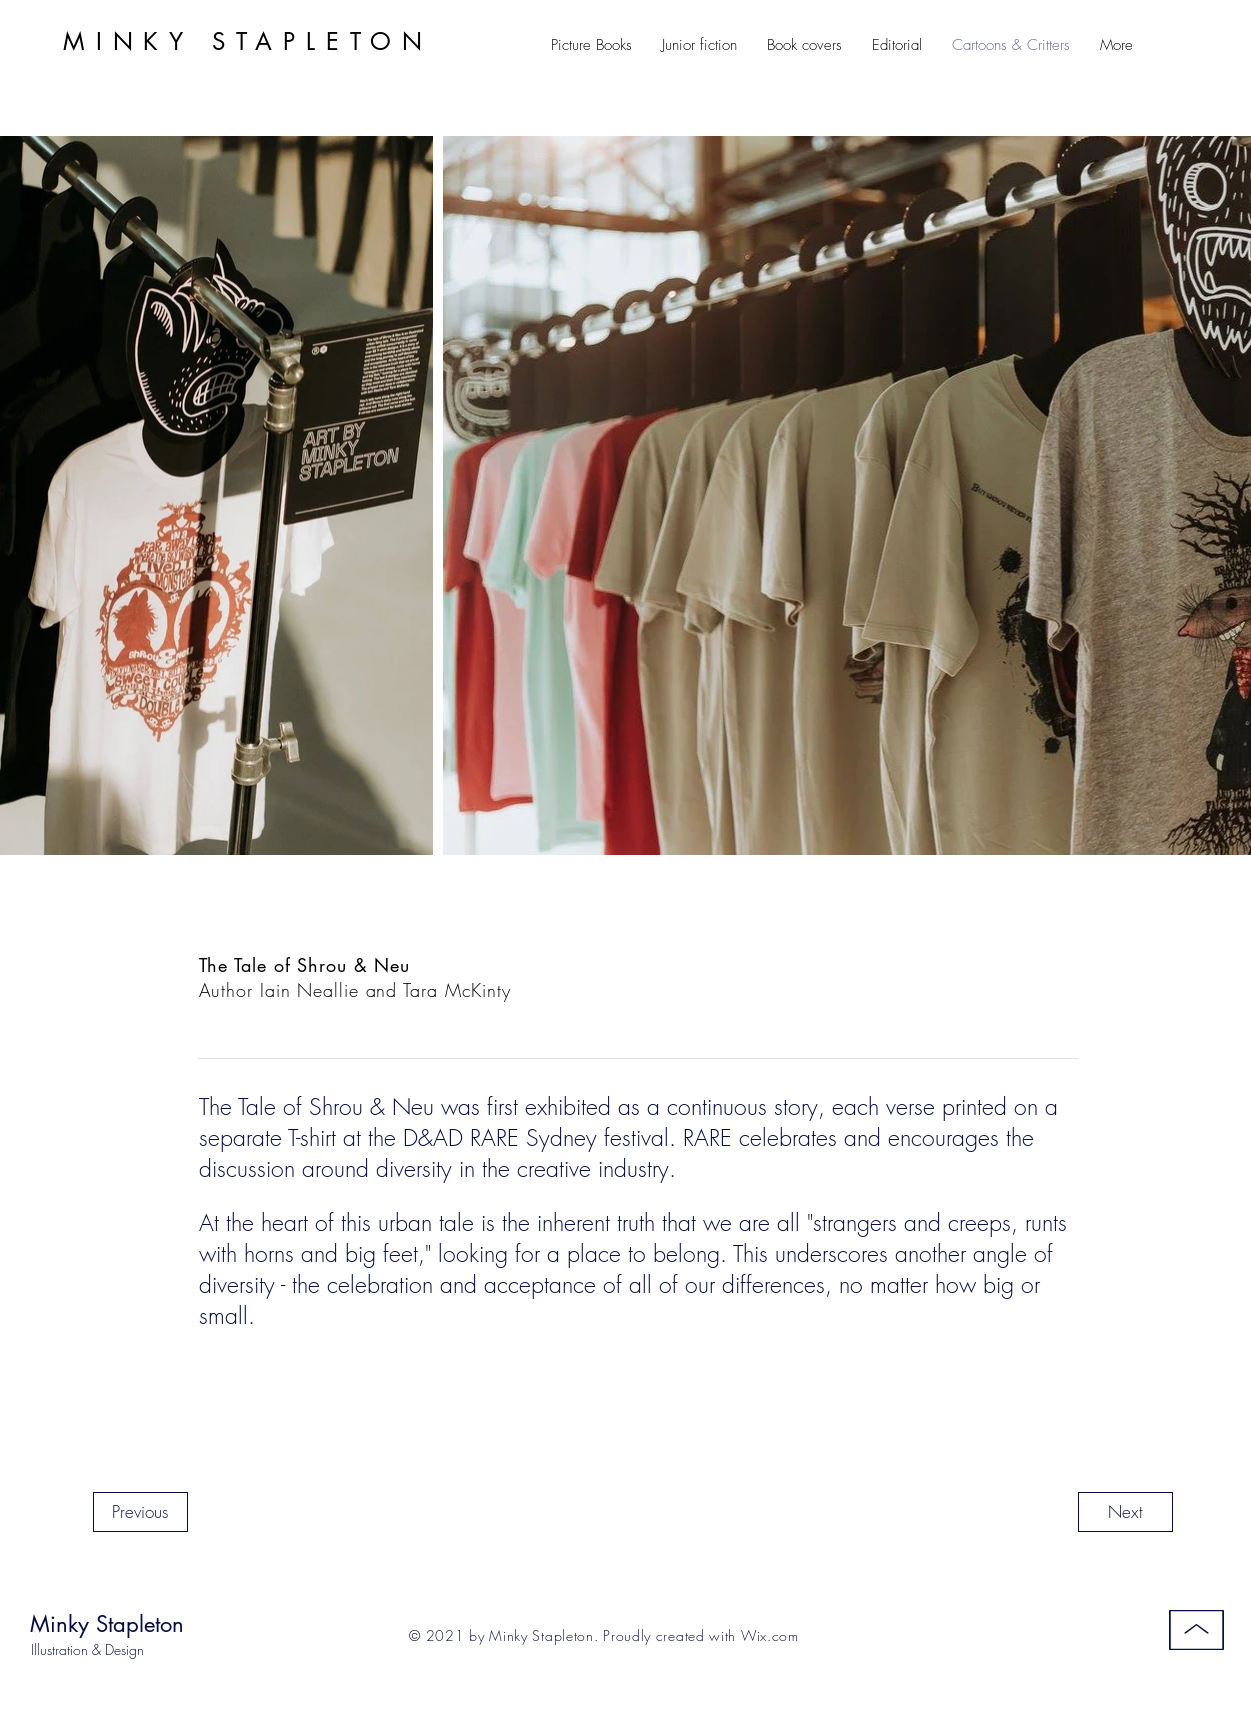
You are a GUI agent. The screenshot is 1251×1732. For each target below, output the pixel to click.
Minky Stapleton (107, 1624)
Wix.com (770, 1635)
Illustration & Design (87, 1649)
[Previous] (140, 1512)
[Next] (1125, 1512)
